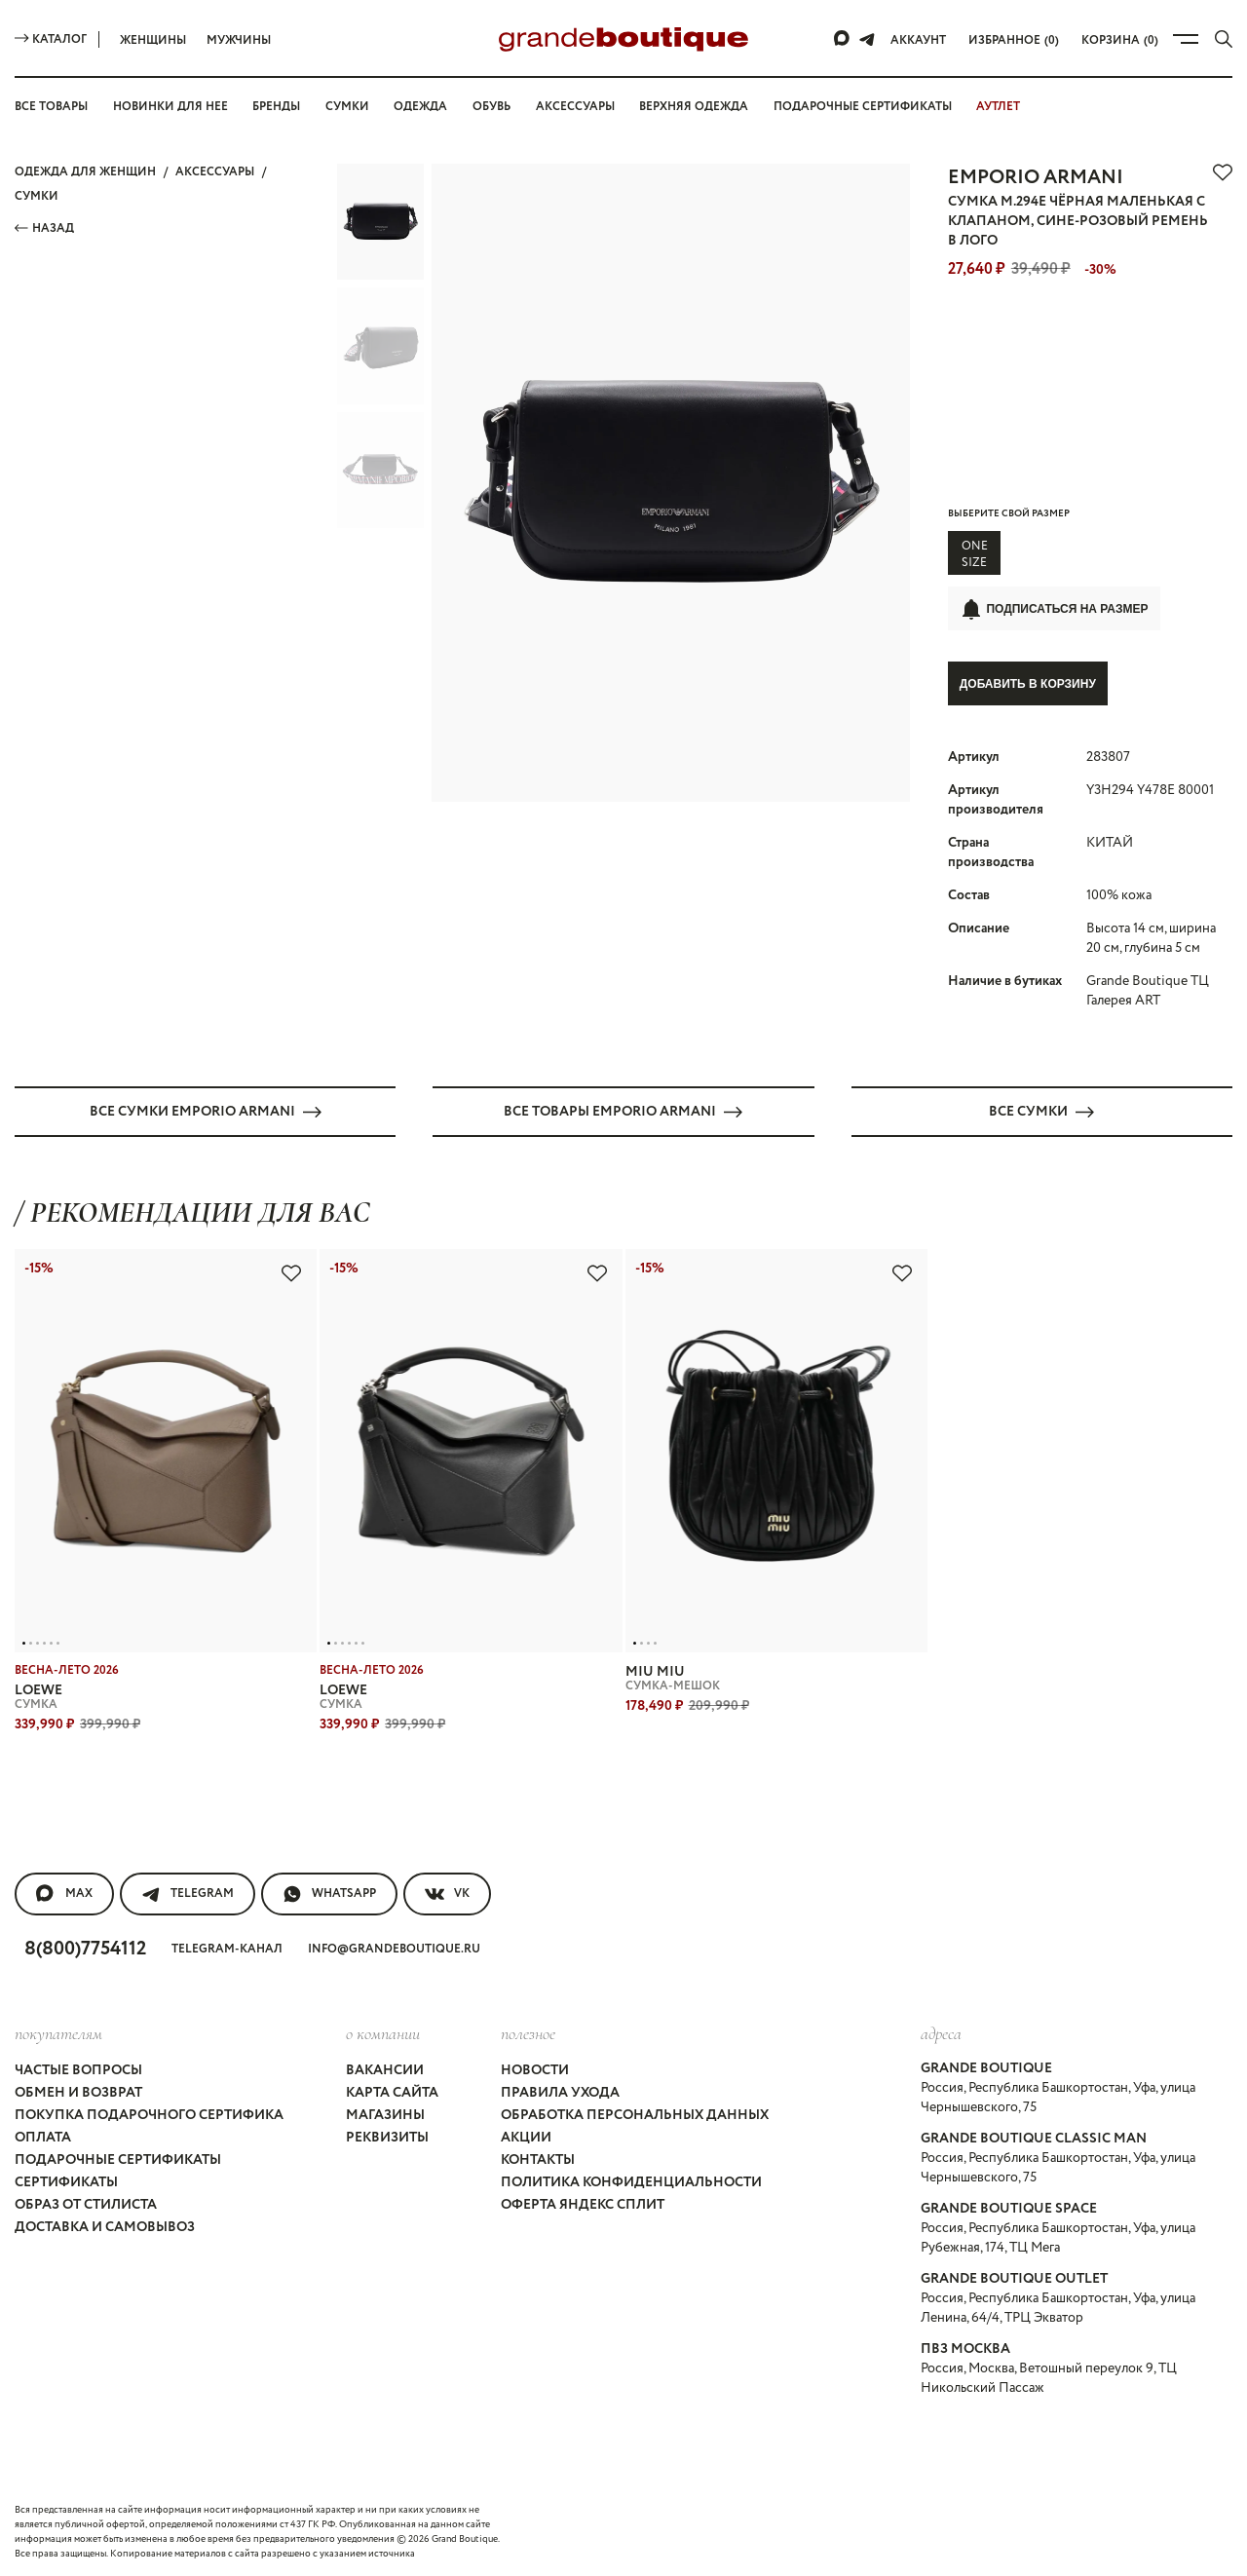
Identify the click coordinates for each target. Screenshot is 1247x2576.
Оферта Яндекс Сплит (582, 2204)
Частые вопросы (78, 2069)
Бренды (276, 106)
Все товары (51, 106)
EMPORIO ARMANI (1035, 178)
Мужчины (239, 40)
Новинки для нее (170, 106)
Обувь (491, 106)
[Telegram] (867, 39)
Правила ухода (560, 2092)
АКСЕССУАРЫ (214, 172)
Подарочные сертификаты (863, 106)
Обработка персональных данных (635, 2114)
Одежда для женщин (85, 172)
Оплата (43, 2136)
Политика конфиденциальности (631, 2181)
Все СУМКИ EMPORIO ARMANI (205, 1110)
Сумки (347, 106)
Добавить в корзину (1028, 684)
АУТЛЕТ (998, 106)
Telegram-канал (227, 1948)
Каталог (51, 39)
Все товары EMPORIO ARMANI (623, 1110)
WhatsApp (329, 1893)
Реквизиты (387, 2136)
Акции (526, 2136)
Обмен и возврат (78, 2092)
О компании (383, 2032)
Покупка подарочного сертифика (149, 2114)
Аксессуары (575, 106)
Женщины (153, 40)
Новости (535, 2069)
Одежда (420, 106)
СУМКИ (36, 196)
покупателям (58, 2032)
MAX (64, 1893)
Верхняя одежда (693, 106)
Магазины (385, 2114)
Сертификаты (66, 2181)
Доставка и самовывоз (105, 2226)
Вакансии (385, 2069)
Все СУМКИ (1041, 1110)
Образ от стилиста (86, 2204)
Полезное (528, 2032)
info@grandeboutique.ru (394, 1948)
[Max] (842, 39)
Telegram (187, 1893)
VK (447, 1893)
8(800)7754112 (85, 1948)
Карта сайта (392, 2092)
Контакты (538, 2159)
